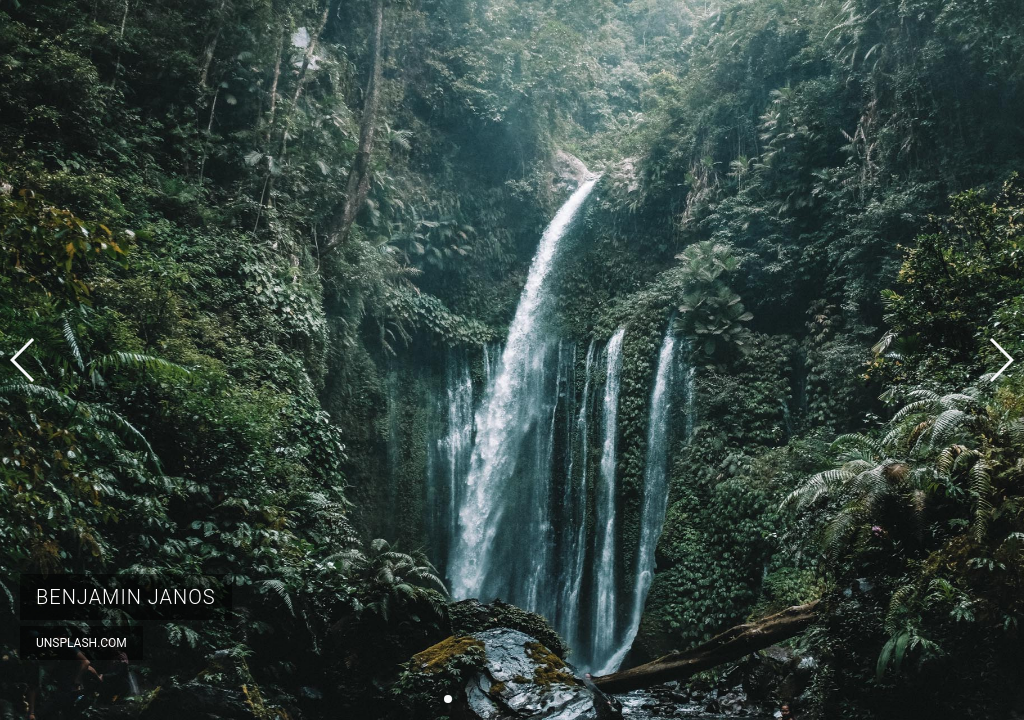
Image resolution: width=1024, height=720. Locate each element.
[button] (448, 699)
